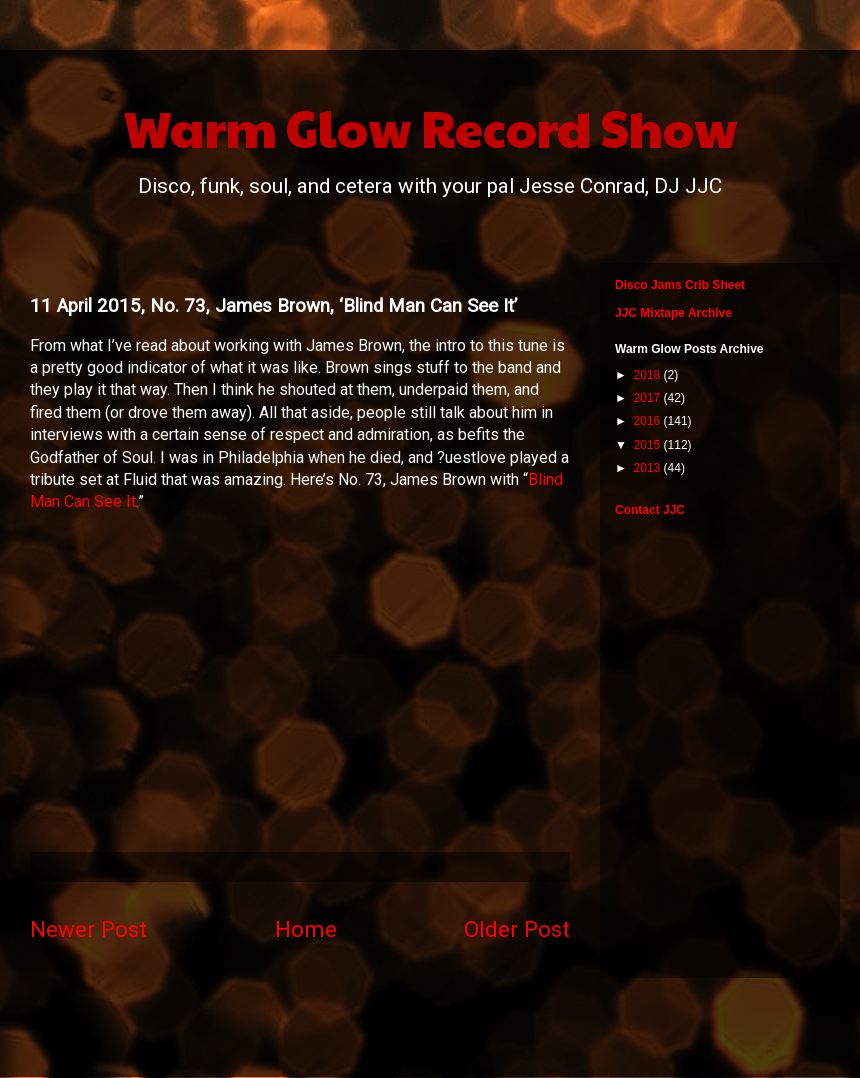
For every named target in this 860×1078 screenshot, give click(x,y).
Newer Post (88, 929)
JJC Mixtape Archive (673, 313)
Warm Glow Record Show (430, 127)
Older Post (517, 929)
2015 (649, 445)
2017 (649, 398)
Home (306, 929)
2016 (649, 421)
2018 (649, 375)
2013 (649, 468)
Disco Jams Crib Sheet (680, 285)
